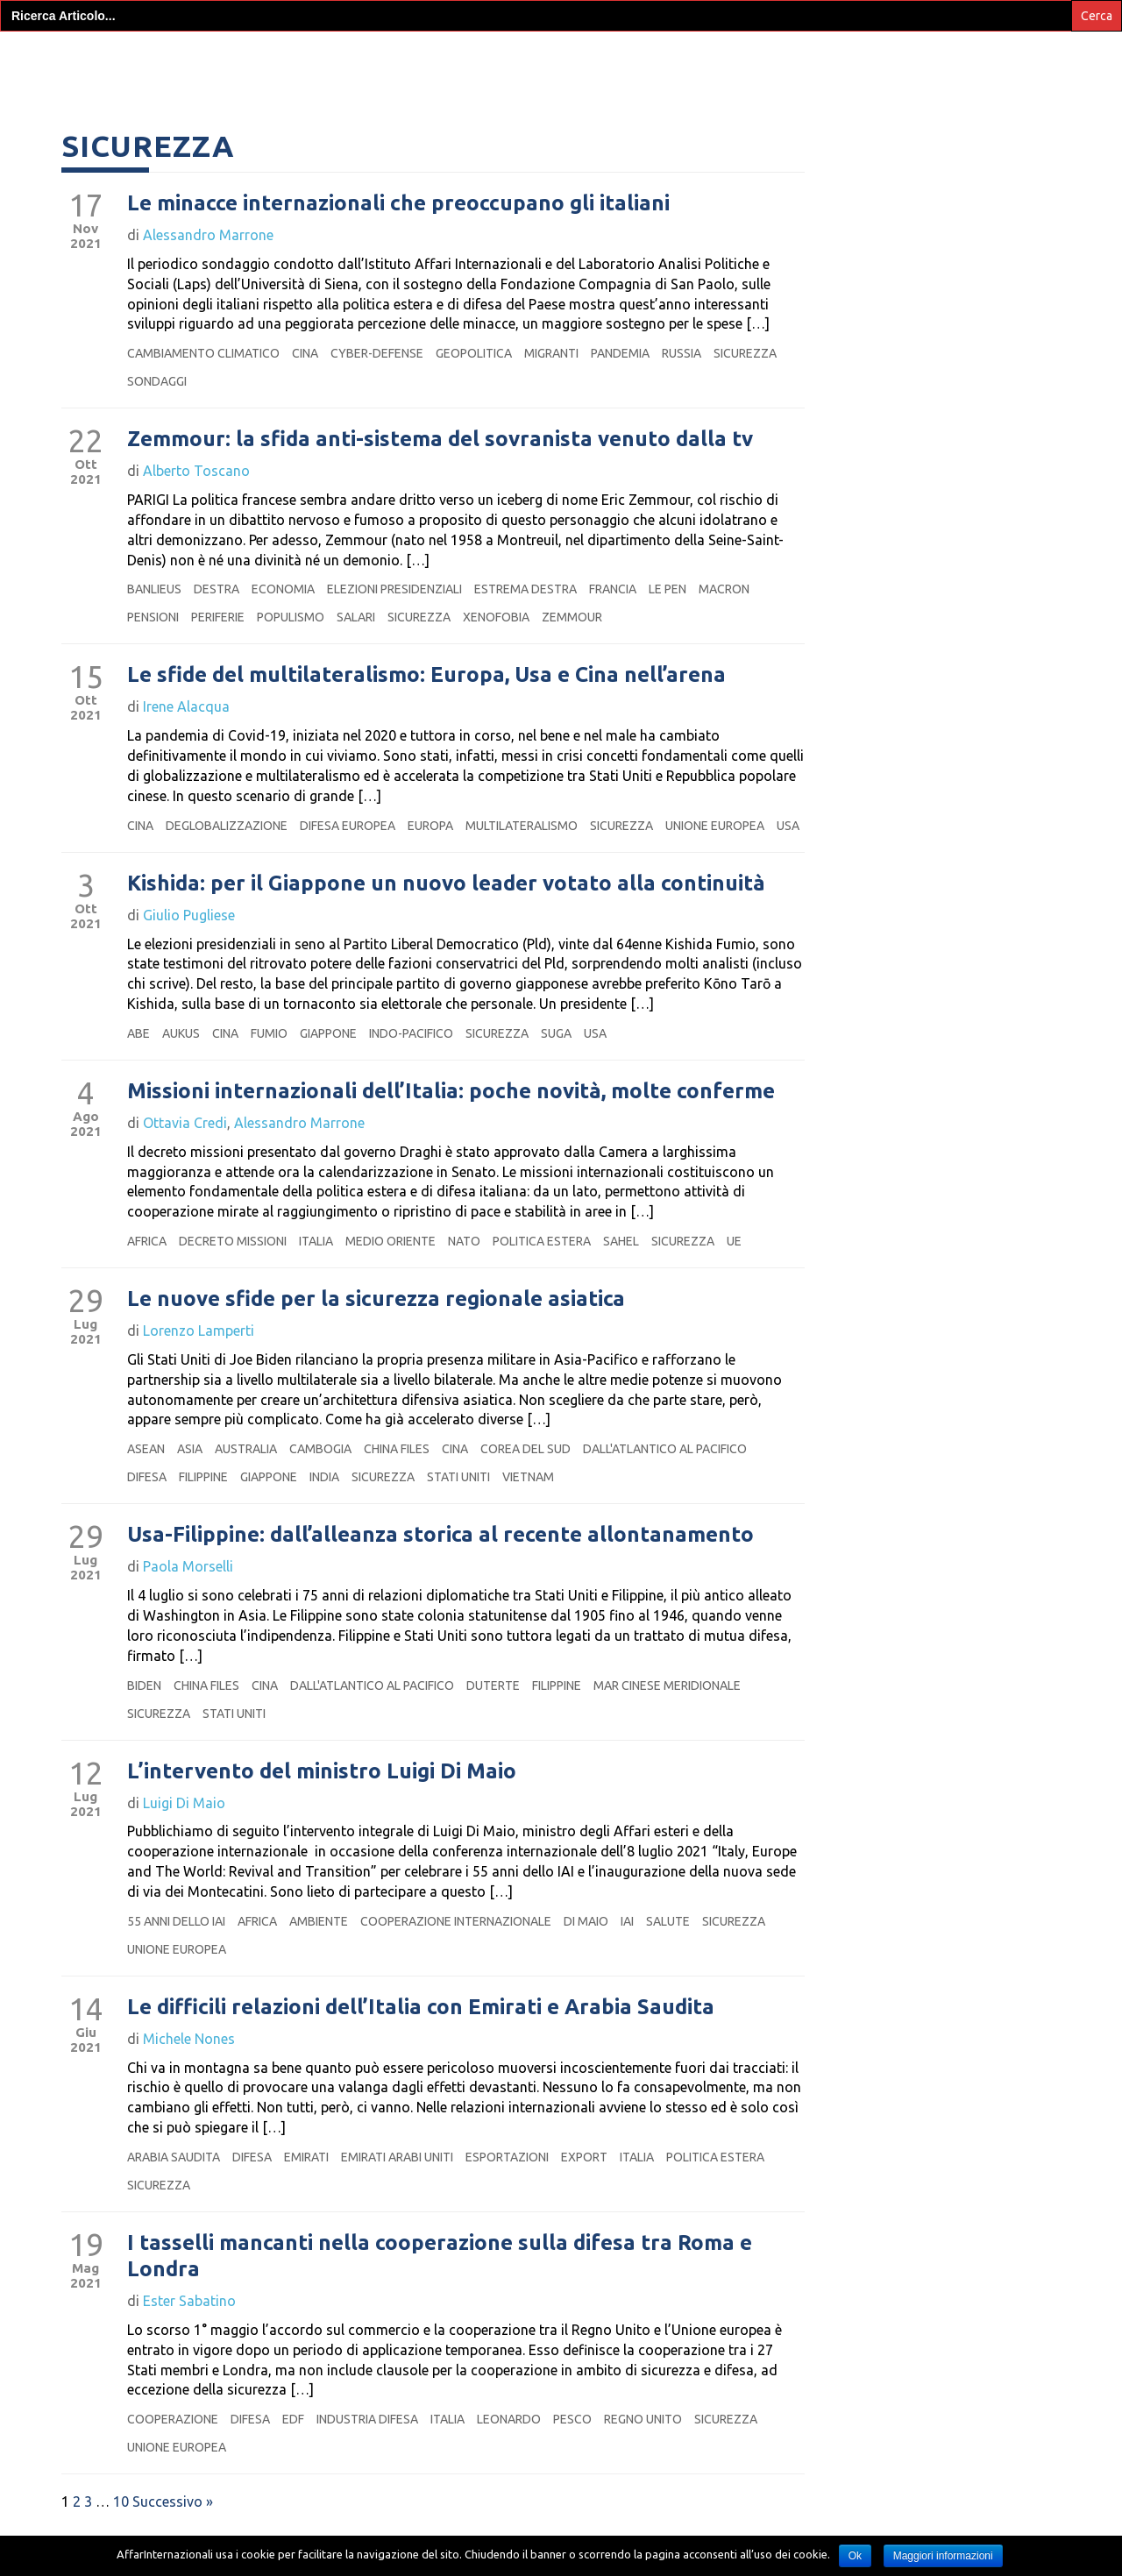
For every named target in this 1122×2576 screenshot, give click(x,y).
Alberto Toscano (196, 495)
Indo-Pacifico (411, 1058)
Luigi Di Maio (184, 1827)
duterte (493, 1710)
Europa (430, 850)
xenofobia (496, 642)
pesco (572, 2444)
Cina (305, 378)
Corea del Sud (525, 1473)
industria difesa (367, 2444)
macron (724, 614)
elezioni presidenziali (394, 614)
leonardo (509, 2444)
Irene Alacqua (186, 731)
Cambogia (320, 1473)
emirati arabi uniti (397, 2182)
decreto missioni (233, 1266)
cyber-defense (376, 378)
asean (146, 1473)
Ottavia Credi (185, 1147)
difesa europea (347, 850)
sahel (621, 1266)
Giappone (328, 1058)
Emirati (306, 2182)
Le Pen (667, 614)
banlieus (154, 614)
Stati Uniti (458, 1501)
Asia (189, 1473)
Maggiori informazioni (943, 2556)
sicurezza (745, 378)
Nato (464, 1266)
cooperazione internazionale (455, 1946)
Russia (681, 378)
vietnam (528, 1501)
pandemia (620, 378)
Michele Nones (189, 2063)
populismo (290, 642)
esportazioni (507, 2182)
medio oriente (390, 1266)
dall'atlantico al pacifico (665, 1473)
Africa (147, 1266)
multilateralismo (521, 850)
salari (356, 642)
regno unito (643, 2444)
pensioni (153, 642)
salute (668, 1946)
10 (121, 2526)
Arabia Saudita (173, 2182)
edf (293, 2444)
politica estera (542, 1266)
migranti (551, 378)
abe (138, 1058)
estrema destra (525, 614)
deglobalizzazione (227, 850)
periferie (218, 642)
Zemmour (572, 642)
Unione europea (714, 850)
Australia (246, 1473)
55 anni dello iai (176, 1946)
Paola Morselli (188, 1591)
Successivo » (172, 2526)
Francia (612, 614)
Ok (855, 2556)
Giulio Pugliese (189, 939)
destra (216, 614)
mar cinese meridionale (667, 1710)
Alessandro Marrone (208, 259)
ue (734, 1266)
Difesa (147, 1501)
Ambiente (318, 1946)
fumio (269, 1058)
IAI (627, 1946)
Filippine (203, 1501)
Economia (283, 614)
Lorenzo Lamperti (198, 1355)
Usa (788, 850)
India (324, 1501)
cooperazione (172, 2444)
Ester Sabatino (189, 2325)
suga (556, 1058)
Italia (316, 1266)
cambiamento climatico (203, 378)
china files (397, 1473)
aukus (181, 1058)
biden (144, 1710)
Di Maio (586, 1946)
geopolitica (474, 378)
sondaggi (157, 406)
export (584, 2182)
